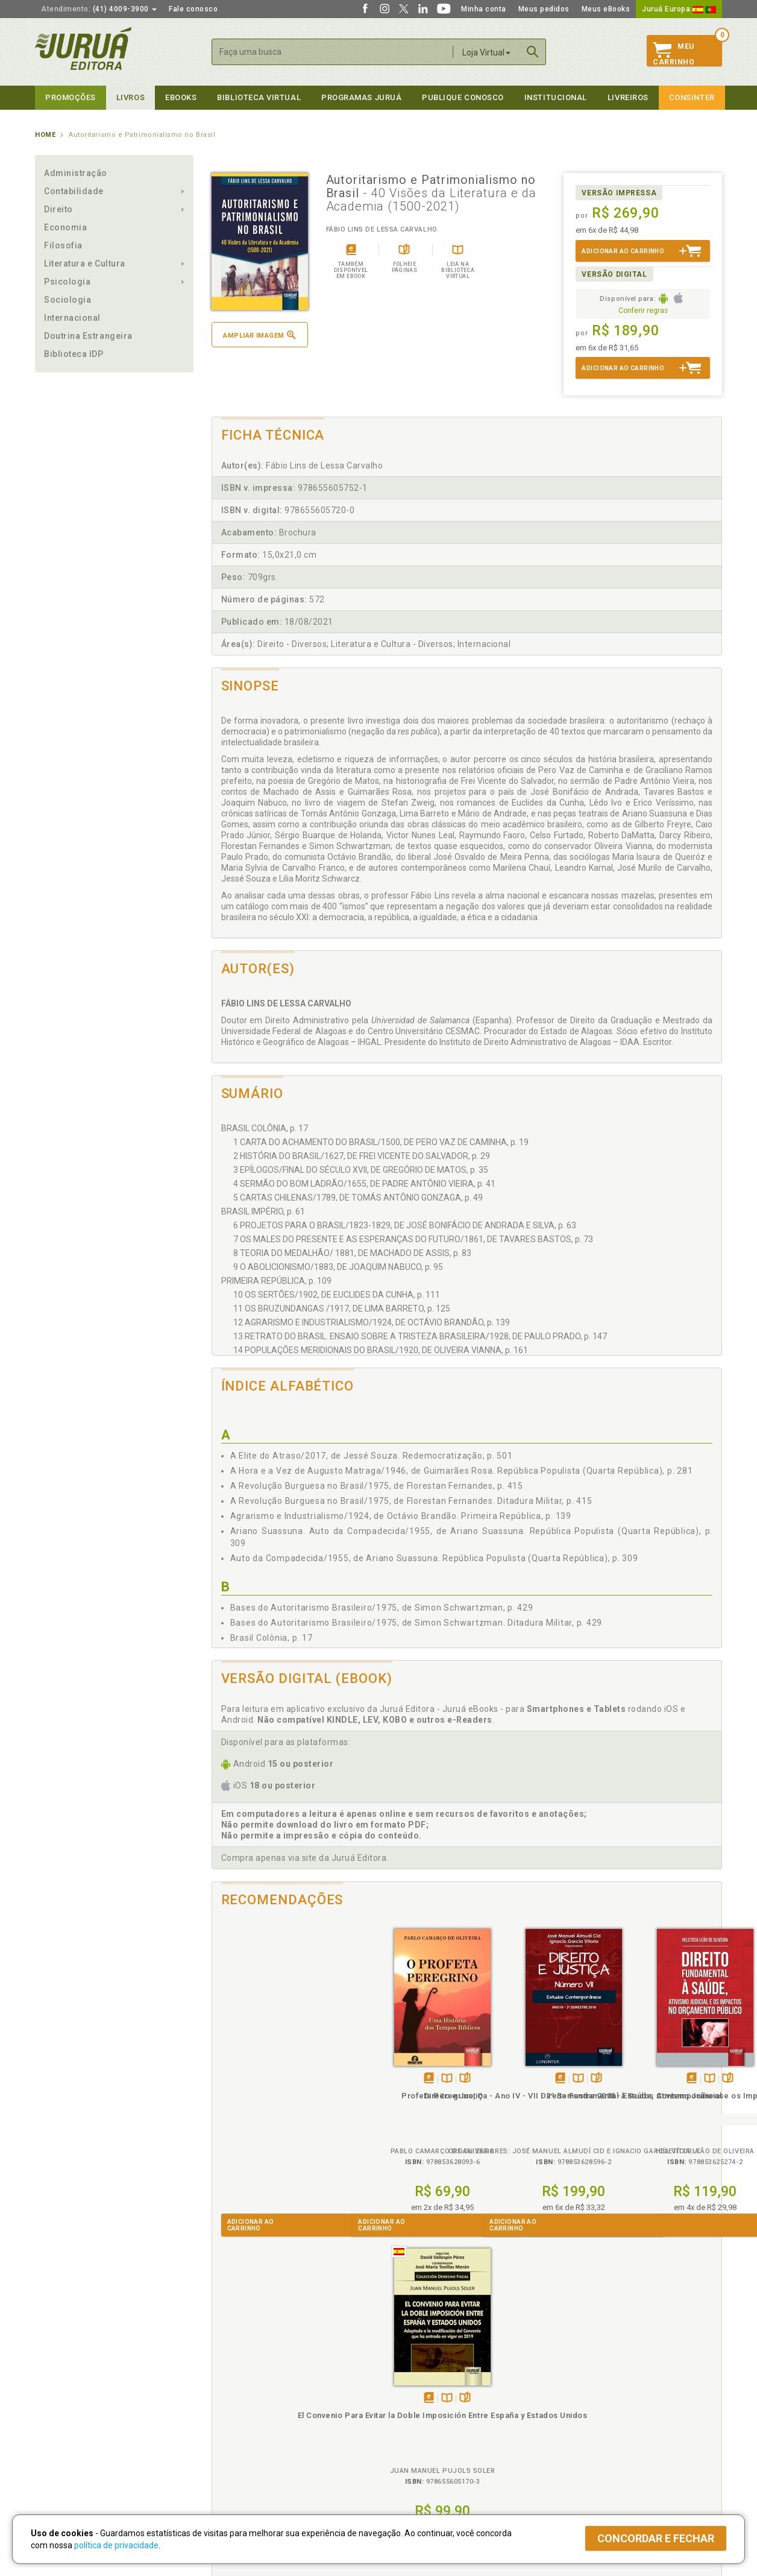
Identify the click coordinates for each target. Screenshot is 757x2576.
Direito (58, 209)
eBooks (180, 97)
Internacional (72, 318)
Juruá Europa (679, 9)
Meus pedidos (544, 9)
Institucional (555, 97)
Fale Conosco (59, 2451)
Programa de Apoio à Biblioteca (435, 2426)
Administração (75, 173)
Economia (65, 227)
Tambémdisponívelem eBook (262, 2079)
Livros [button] (130, 97)
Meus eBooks (606, 9)
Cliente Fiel (398, 2388)
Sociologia (67, 300)
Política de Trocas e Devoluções (265, 2400)
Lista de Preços (578, 2400)
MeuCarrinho (673, 54)
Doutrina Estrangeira (88, 336)
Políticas (228, 2375)
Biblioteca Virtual (249, 2437)
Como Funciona (235, 2462)
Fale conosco (193, 9)
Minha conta (483, 9)
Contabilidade (74, 191)
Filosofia (63, 245)
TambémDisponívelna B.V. (280, 2079)
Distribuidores (575, 2413)
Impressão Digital (66, 2400)
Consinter (692, 97)
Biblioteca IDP (74, 354)
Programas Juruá (361, 97)
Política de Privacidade (248, 2388)
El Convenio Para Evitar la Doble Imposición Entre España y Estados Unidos (657, 2106)
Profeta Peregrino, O (275, 2095)
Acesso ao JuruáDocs (418, 2462)
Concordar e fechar (655, 2538)
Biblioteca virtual (259, 97)
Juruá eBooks (60, 2426)
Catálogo (566, 2388)
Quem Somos (59, 2388)
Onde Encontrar (63, 2438)
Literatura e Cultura (84, 263)
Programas (404, 2375)
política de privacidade (116, 2545)
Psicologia (67, 281)
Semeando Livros (409, 2400)
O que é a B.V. (232, 2450)
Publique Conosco (463, 97)
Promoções (70, 97)
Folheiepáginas (298, 2079)
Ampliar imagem (259, 334)
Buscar (532, 52)
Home (45, 135)
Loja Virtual (486, 52)
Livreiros (628, 97)
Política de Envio (236, 2413)
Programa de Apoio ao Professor (436, 2413)
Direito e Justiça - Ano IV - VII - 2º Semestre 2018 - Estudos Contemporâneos (402, 2106)
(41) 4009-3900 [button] (99, 9)
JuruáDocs (403, 2450)
